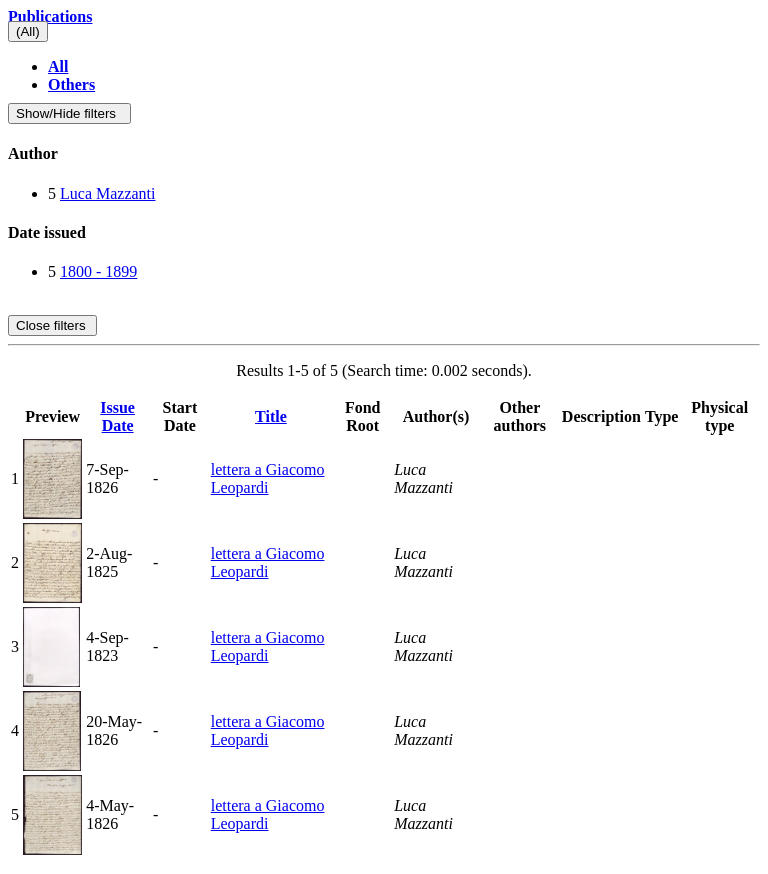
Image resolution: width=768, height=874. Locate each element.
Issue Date (117, 416)
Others (71, 84)
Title (271, 416)
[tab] (384, 154)
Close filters (52, 325)
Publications (50, 16)
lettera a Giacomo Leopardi (268, 478)
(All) (28, 31)
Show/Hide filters (69, 113)
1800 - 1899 (98, 271)
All (58, 66)
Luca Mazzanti (108, 193)
